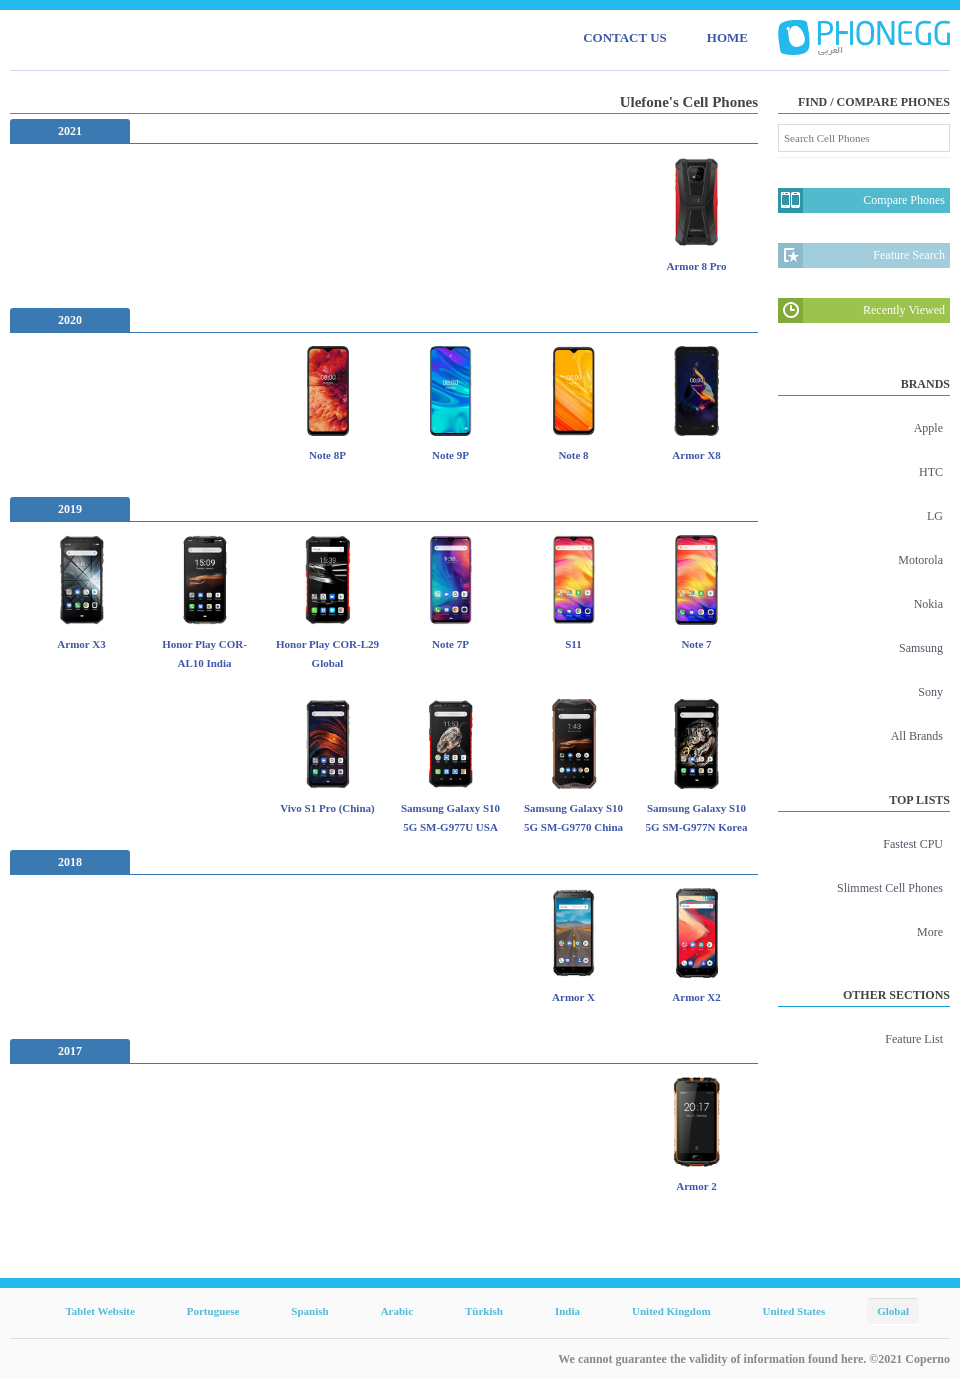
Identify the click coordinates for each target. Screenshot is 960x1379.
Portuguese (213, 1311)
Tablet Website (99, 1311)
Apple (928, 428)
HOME (727, 37)
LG (935, 516)
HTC (931, 472)
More (930, 932)
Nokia (928, 604)
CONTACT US (625, 37)
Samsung (921, 648)
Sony (930, 692)
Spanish (309, 1311)
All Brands (917, 736)
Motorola (920, 560)
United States (794, 1311)
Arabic (397, 1311)
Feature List (914, 1039)
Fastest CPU (913, 844)
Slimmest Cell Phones (890, 888)
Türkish (484, 1311)
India (567, 1311)
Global (893, 1311)
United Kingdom (671, 1311)
